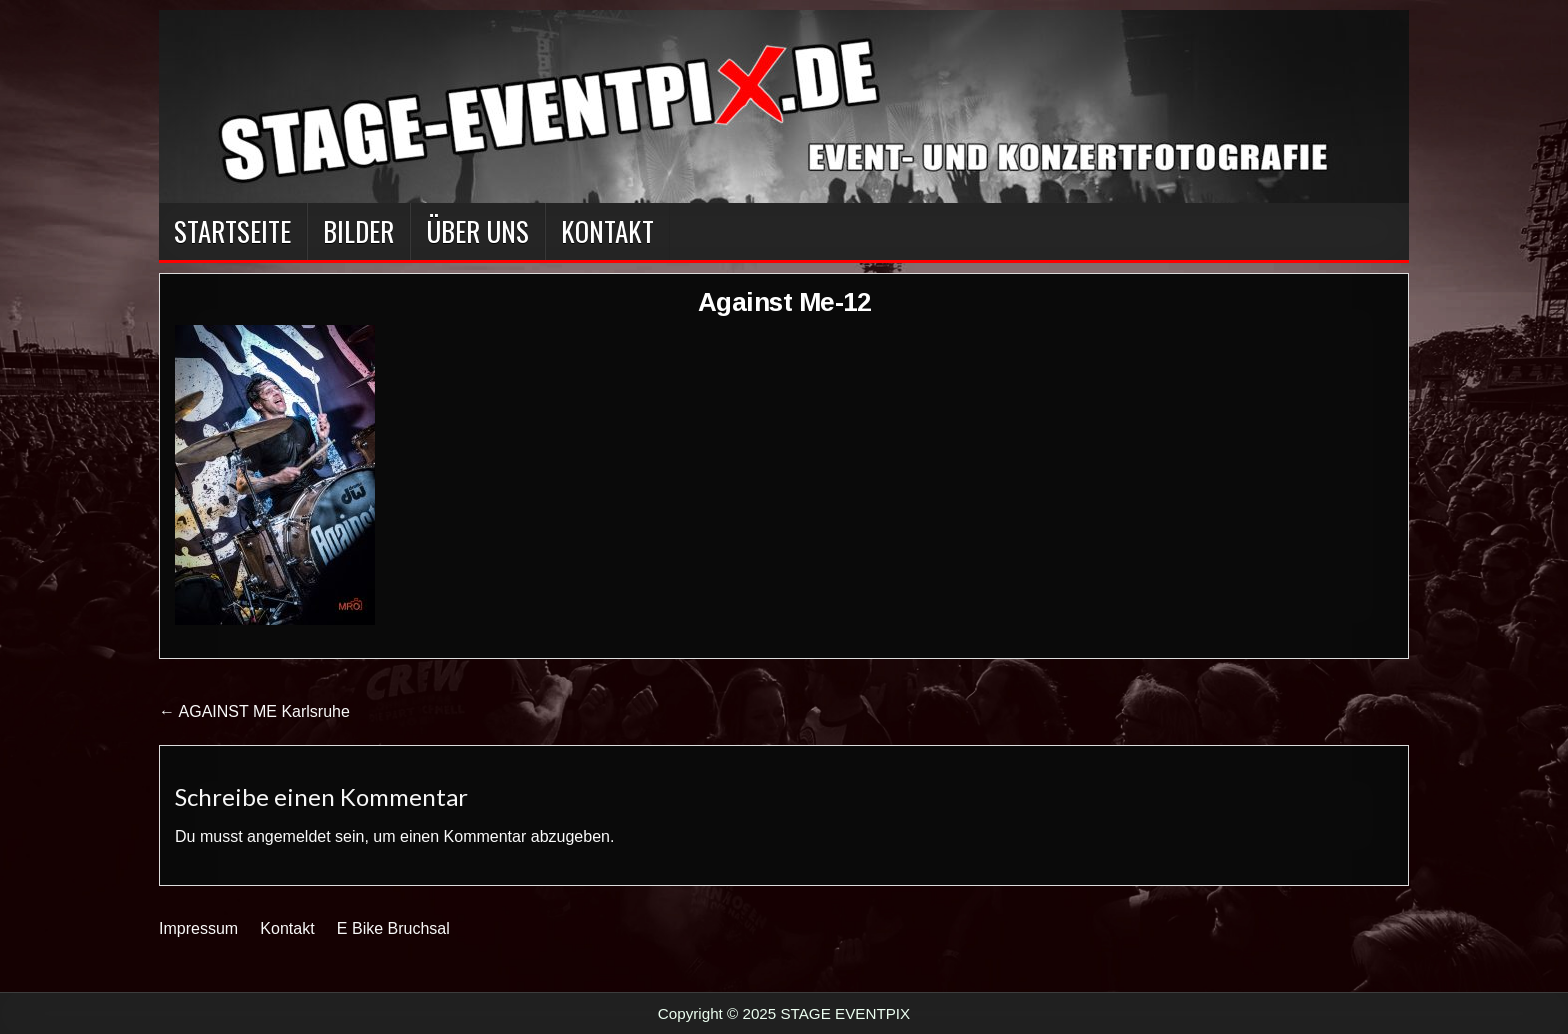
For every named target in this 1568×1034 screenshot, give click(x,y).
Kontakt (607, 231)
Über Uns (477, 231)
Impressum (198, 928)
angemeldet (289, 836)
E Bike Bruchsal (393, 928)
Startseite (232, 231)
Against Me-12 (784, 302)
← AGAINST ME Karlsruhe (254, 711)
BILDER (358, 231)
